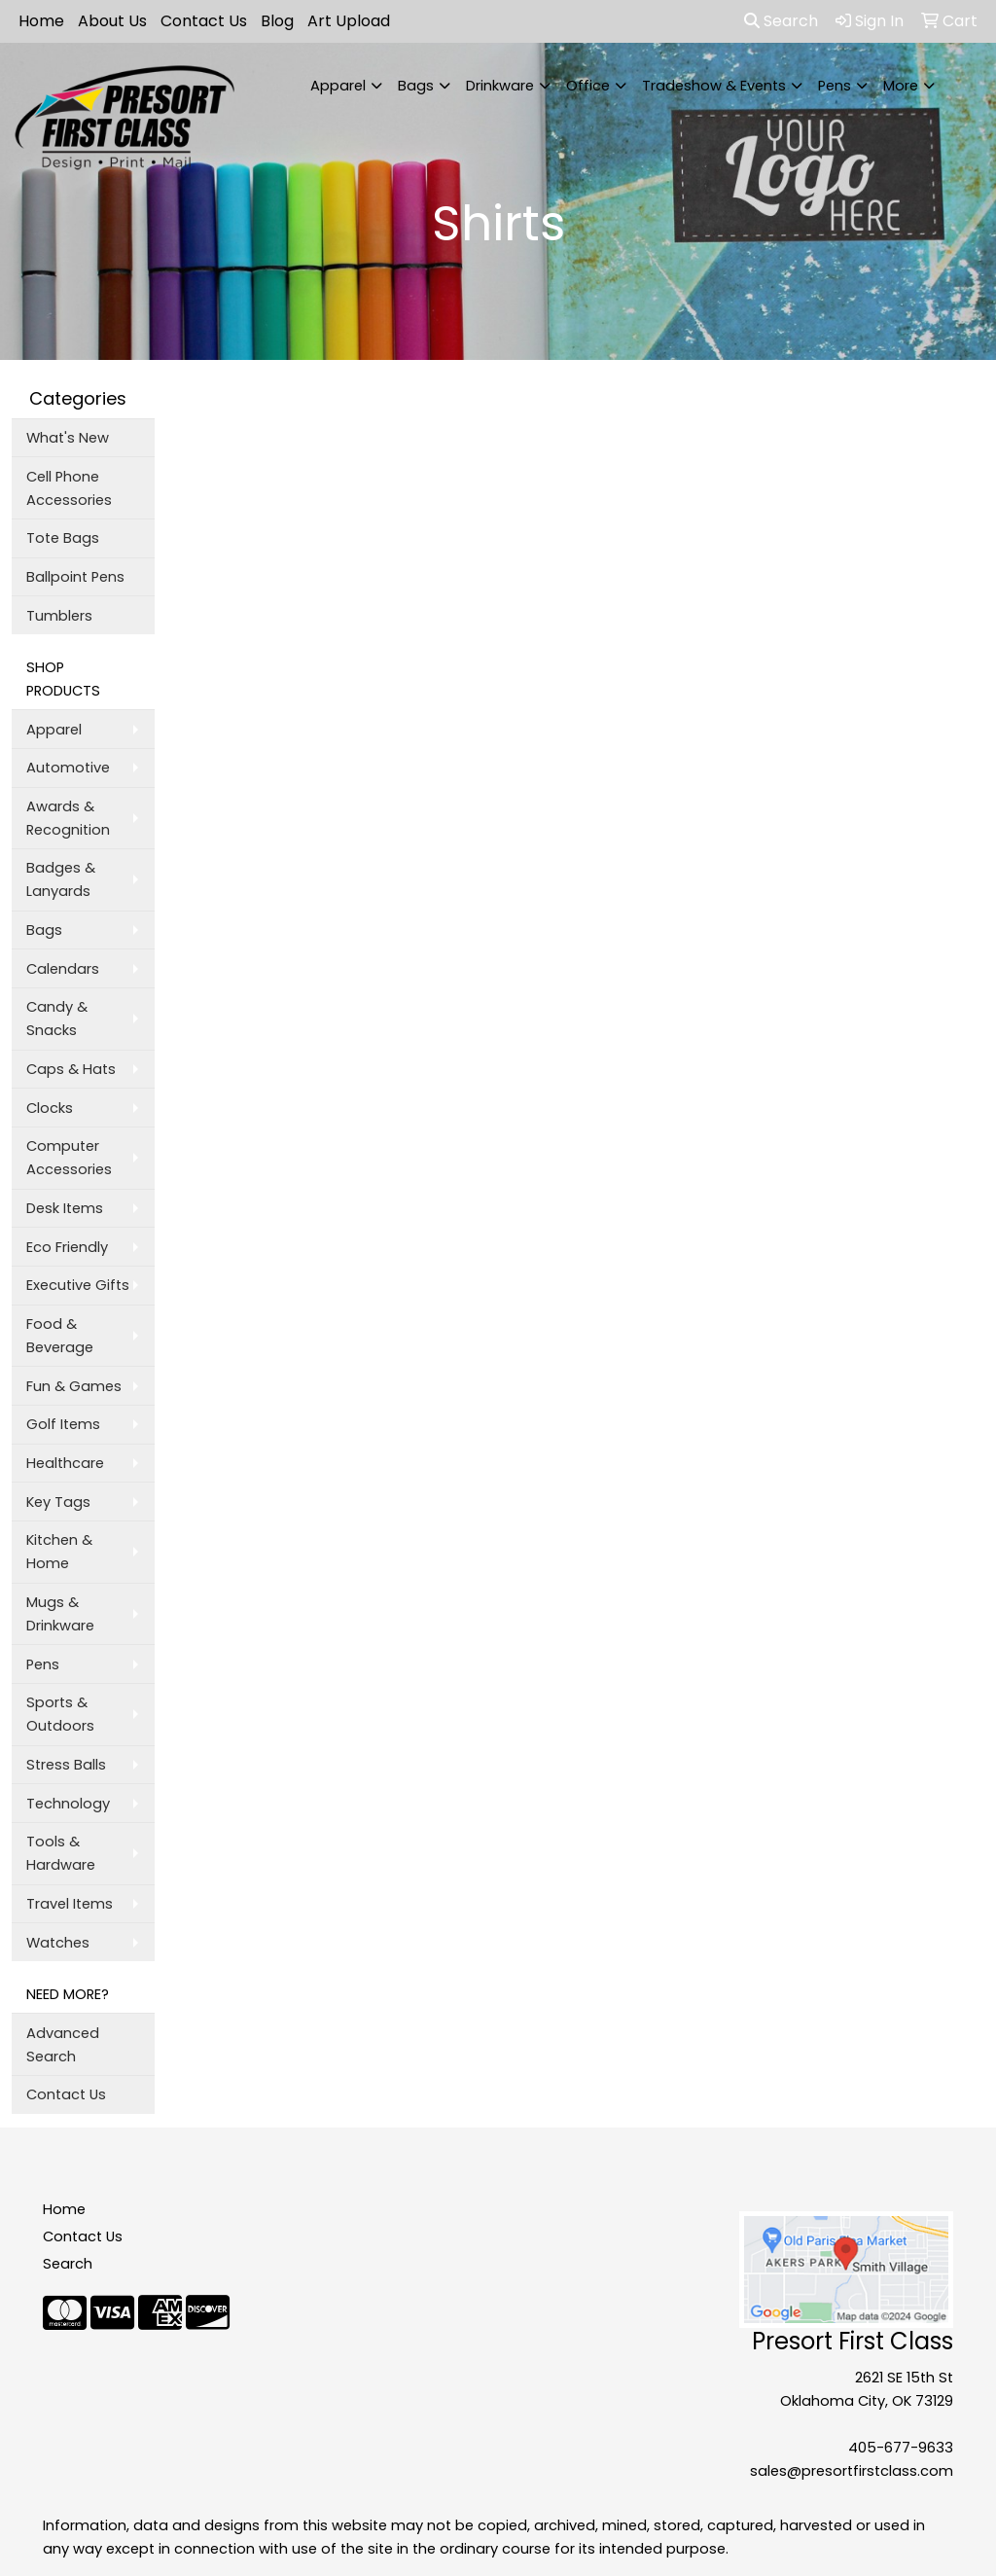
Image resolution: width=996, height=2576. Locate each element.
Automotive (68, 767)
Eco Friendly (67, 1247)
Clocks (49, 1108)
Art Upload (348, 21)
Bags (416, 85)
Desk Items (64, 1208)
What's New (67, 437)
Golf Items (63, 1424)
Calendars (62, 969)
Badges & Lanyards (60, 879)
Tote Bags (62, 538)
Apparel (338, 85)
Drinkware (500, 85)
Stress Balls (66, 1764)
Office (588, 85)
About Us (112, 21)
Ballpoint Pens (75, 577)
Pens (834, 85)
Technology (68, 1803)
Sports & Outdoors (60, 1714)
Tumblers (59, 616)
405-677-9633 (900, 2447)
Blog (277, 21)
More (900, 85)
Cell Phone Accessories (69, 488)
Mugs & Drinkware (60, 1613)
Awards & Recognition (68, 818)
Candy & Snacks (57, 1018)
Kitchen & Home (59, 1551)
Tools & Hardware (60, 1853)
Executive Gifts (77, 1285)
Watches (57, 1942)
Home (41, 21)
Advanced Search (62, 2044)
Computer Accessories (69, 1157)
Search (781, 21)
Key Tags (58, 1502)
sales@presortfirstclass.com (851, 2471)
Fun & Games (74, 1386)
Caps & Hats (71, 1069)
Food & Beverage (59, 1335)
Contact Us (203, 21)
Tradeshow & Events (714, 85)
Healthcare (65, 1463)
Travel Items (69, 1904)
